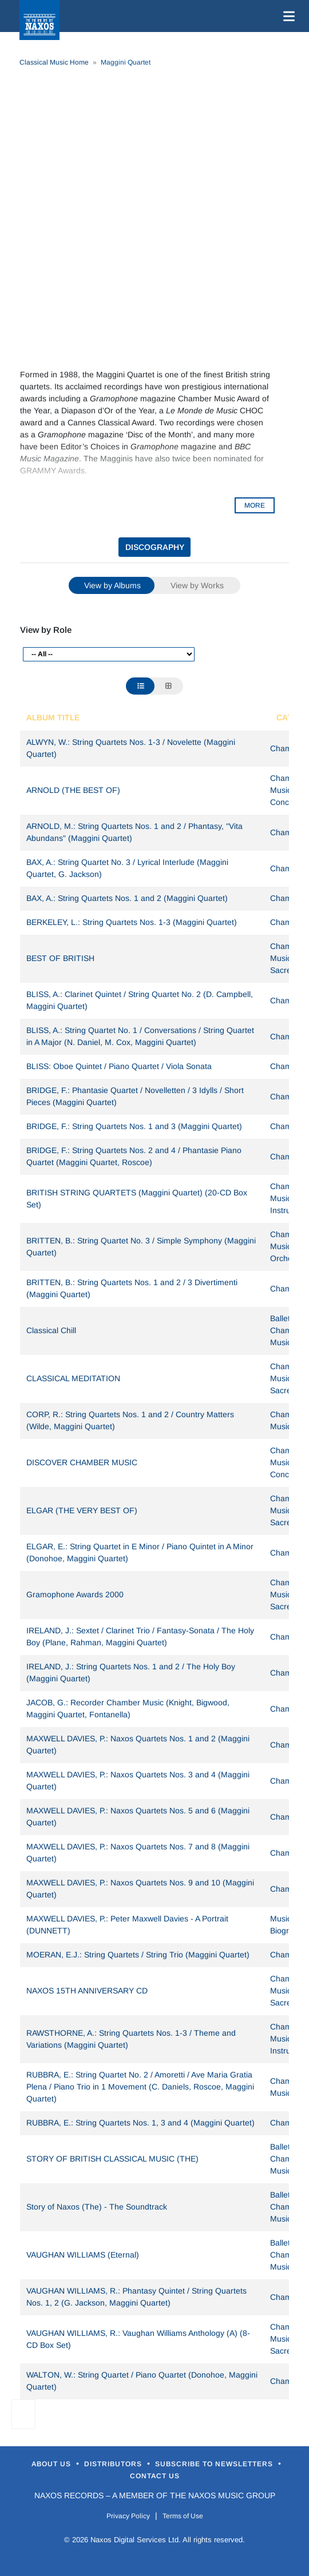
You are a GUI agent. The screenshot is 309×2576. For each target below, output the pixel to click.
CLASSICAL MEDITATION (73, 1378)
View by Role (46, 630)
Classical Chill (51, 1330)
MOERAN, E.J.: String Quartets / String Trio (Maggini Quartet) (137, 1954)
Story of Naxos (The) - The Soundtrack (96, 2206)
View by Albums (112, 585)
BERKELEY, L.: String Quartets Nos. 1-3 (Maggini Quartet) (131, 922)
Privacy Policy (128, 2516)
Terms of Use (183, 2516)
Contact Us (155, 2476)
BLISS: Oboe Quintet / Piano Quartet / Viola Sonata (119, 1066)
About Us (52, 2464)
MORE (254, 505)
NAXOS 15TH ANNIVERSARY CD (87, 1990)
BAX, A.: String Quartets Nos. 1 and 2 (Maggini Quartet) (127, 898)
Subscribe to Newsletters (215, 2464)
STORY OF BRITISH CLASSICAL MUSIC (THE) (112, 2158)
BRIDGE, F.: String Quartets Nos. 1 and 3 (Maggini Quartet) (134, 1126)
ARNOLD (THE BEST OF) (73, 790)
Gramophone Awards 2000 (75, 1594)
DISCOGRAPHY (154, 547)
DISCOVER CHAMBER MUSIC (81, 1462)
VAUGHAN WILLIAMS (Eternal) (82, 2254)
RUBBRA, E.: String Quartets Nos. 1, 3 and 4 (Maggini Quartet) (140, 2122)
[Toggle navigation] (286, 16)
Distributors (114, 2464)
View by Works (197, 585)
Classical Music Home (54, 62)
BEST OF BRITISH (60, 958)
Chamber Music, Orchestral (289, 1246)
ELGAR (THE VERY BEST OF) (81, 1510)
